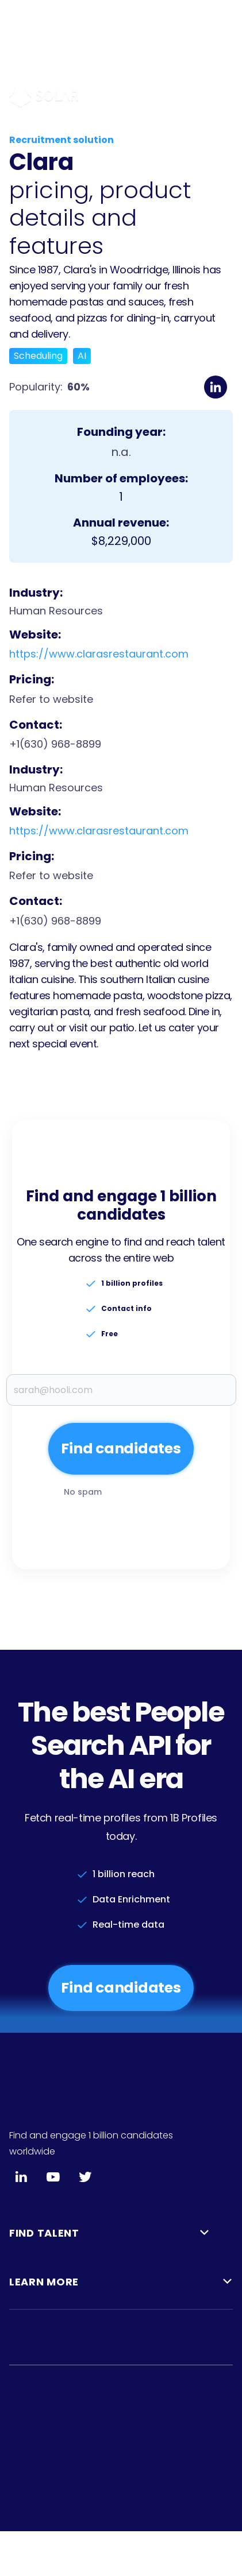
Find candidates (120, 1988)
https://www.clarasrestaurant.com (99, 654)
